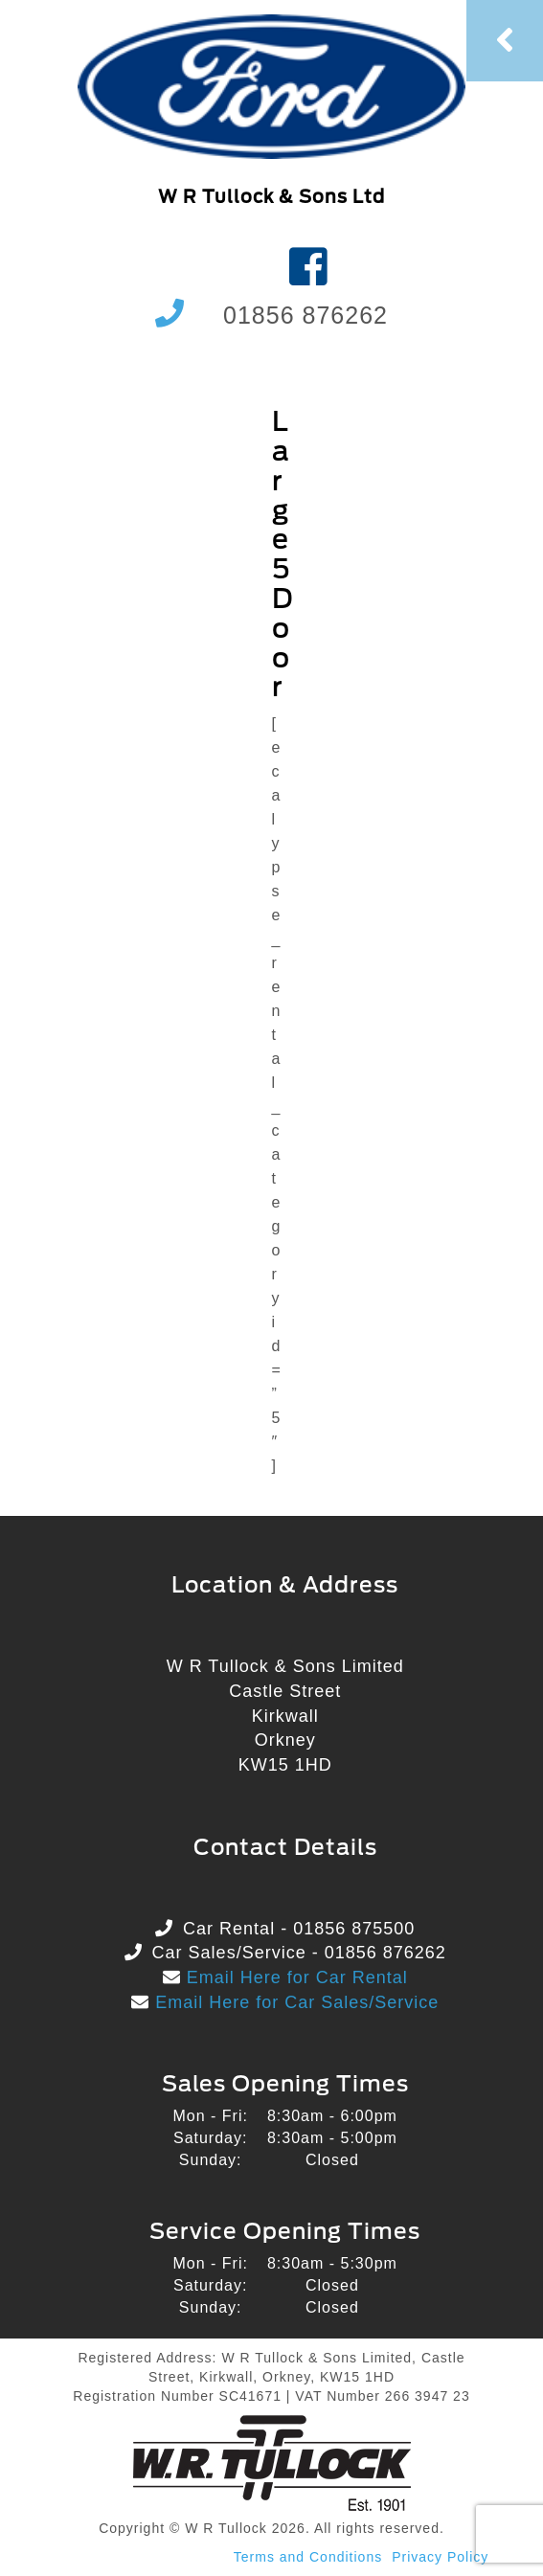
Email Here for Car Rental (294, 1977)
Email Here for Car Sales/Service (294, 2002)
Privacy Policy (440, 2557)
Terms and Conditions (308, 2557)
